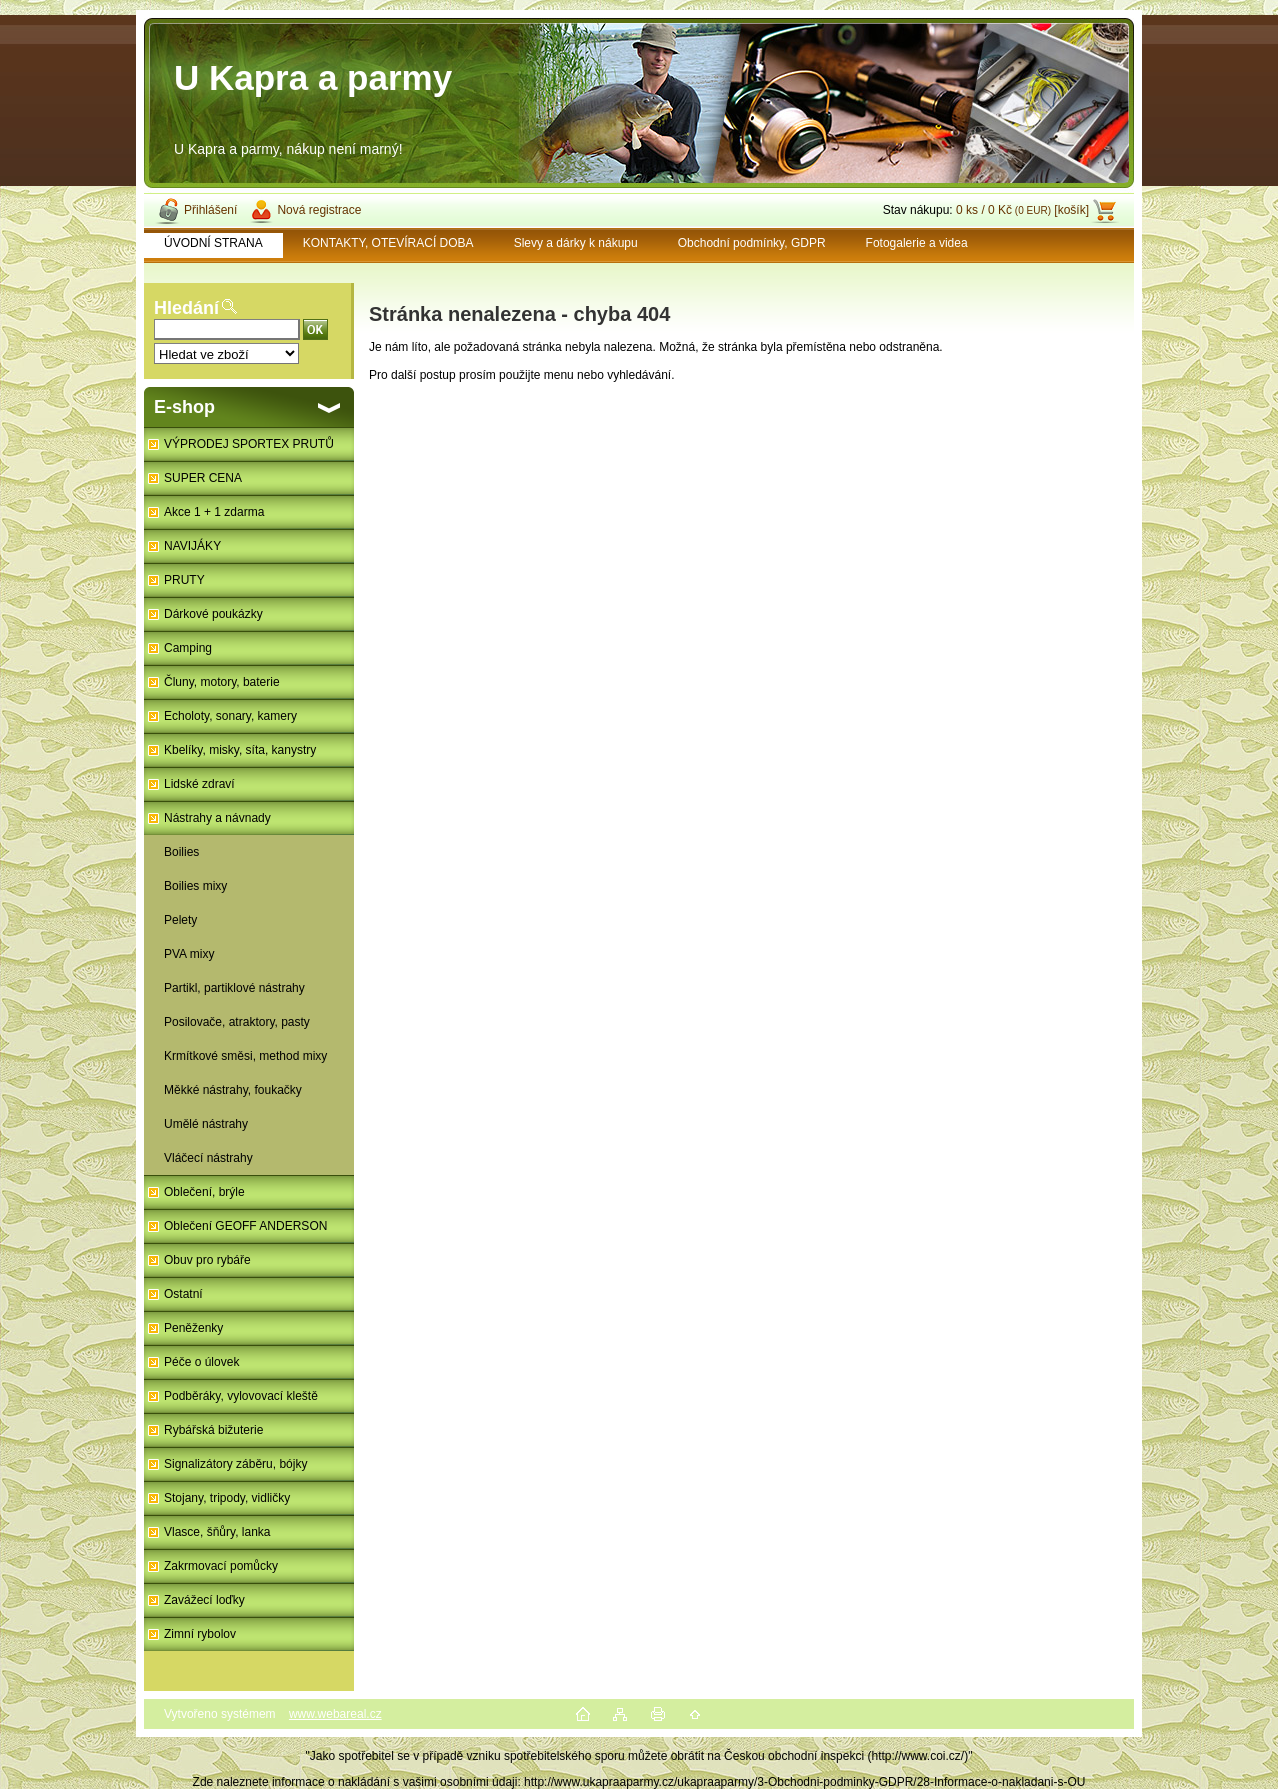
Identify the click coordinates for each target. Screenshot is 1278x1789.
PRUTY (184, 580)
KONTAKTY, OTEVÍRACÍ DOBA (388, 243)
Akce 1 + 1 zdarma (214, 512)
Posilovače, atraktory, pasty (237, 1022)
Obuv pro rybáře (207, 1260)
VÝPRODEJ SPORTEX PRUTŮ (249, 444)
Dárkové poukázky (213, 614)
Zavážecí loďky (204, 1600)
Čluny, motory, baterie (222, 682)
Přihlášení (210, 210)
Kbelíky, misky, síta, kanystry (240, 750)
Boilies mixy (195, 886)
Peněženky (193, 1328)
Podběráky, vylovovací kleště (241, 1396)
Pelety (180, 920)
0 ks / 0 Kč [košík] (1022, 210)
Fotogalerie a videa (917, 243)
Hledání (186, 308)
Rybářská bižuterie (213, 1430)
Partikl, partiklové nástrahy (234, 988)
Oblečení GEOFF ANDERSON (245, 1226)
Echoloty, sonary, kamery (230, 716)
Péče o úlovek (201, 1362)
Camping (188, 648)
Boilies (181, 852)
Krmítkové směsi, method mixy (245, 1056)
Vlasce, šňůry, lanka (217, 1532)
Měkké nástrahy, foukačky (233, 1090)
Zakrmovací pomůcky (221, 1566)
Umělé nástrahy (206, 1124)
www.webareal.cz (335, 1714)
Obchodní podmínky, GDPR (752, 243)
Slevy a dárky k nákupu (576, 243)
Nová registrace (319, 210)
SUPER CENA (203, 478)
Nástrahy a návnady (217, 818)
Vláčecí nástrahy (208, 1158)
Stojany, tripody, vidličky (227, 1498)
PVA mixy (189, 954)
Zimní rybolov (200, 1634)
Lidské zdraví (199, 784)
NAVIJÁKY (192, 546)
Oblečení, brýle (204, 1192)
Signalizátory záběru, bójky (235, 1464)
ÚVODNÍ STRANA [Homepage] (213, 243)
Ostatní (183, 1294)
